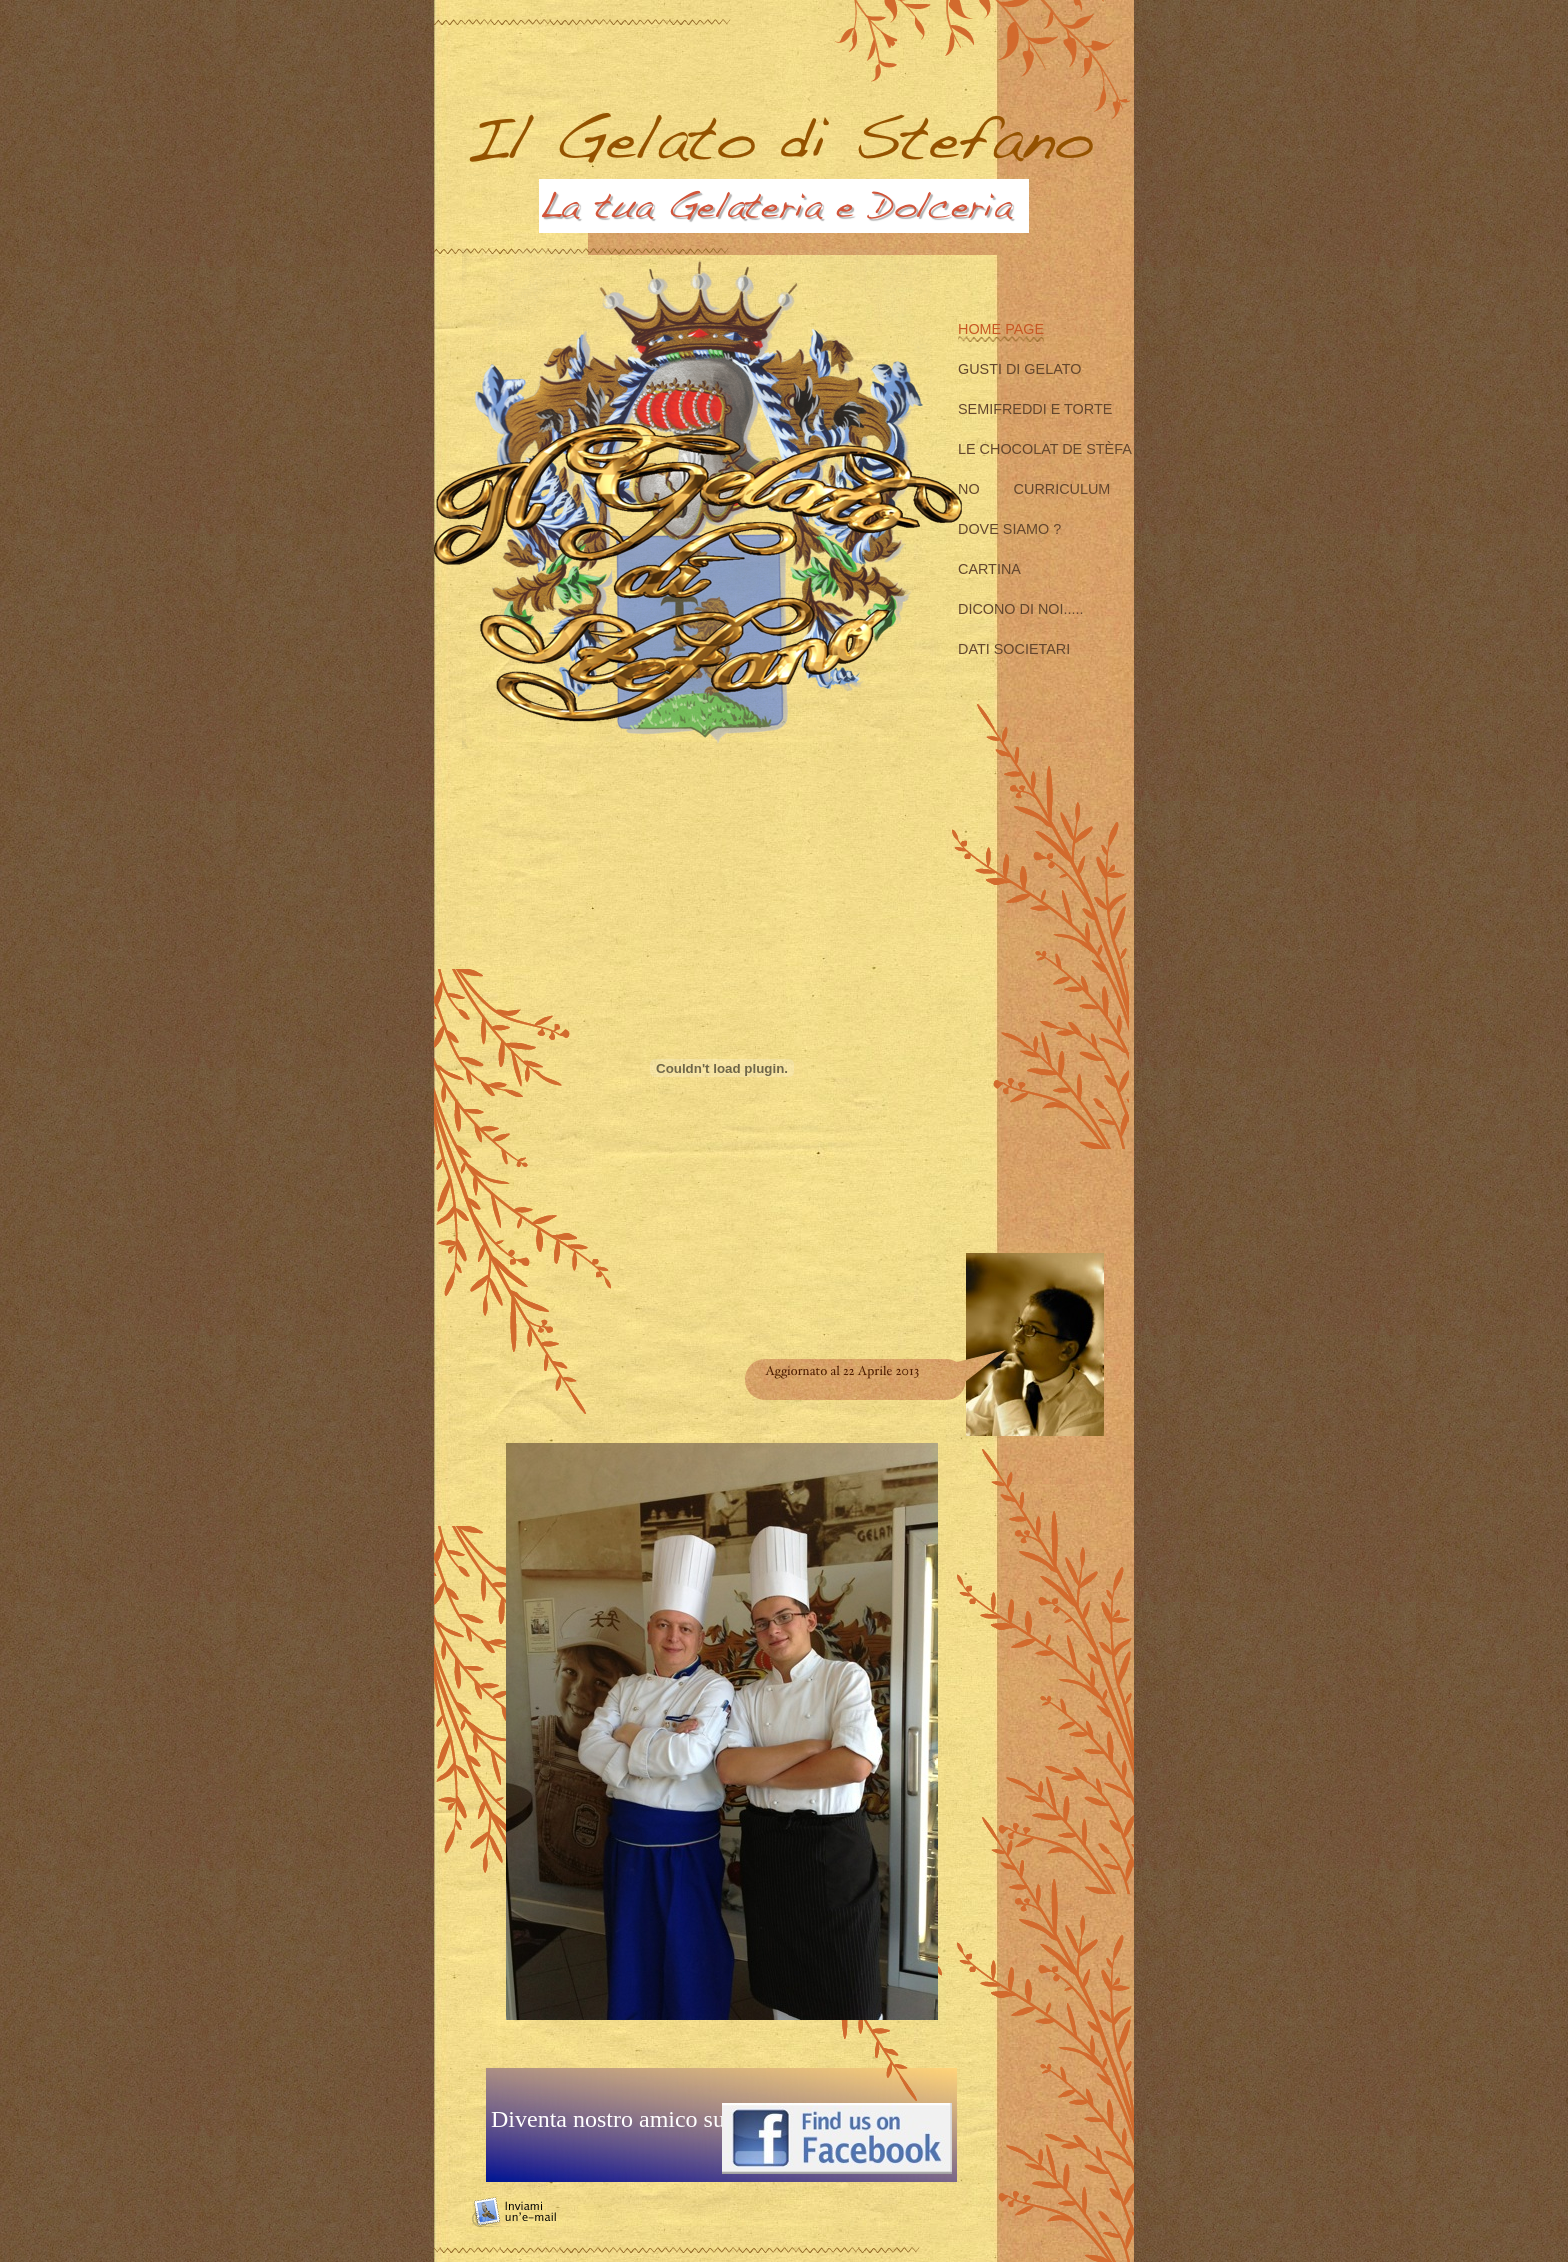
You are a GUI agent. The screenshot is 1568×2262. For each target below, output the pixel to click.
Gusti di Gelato (1019, 369)
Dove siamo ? (1009, 529)
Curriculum (1062, 489)
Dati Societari (1014, 649)
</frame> (721, 2049)
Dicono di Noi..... (1021, 609)
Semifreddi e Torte (1035, 409)
